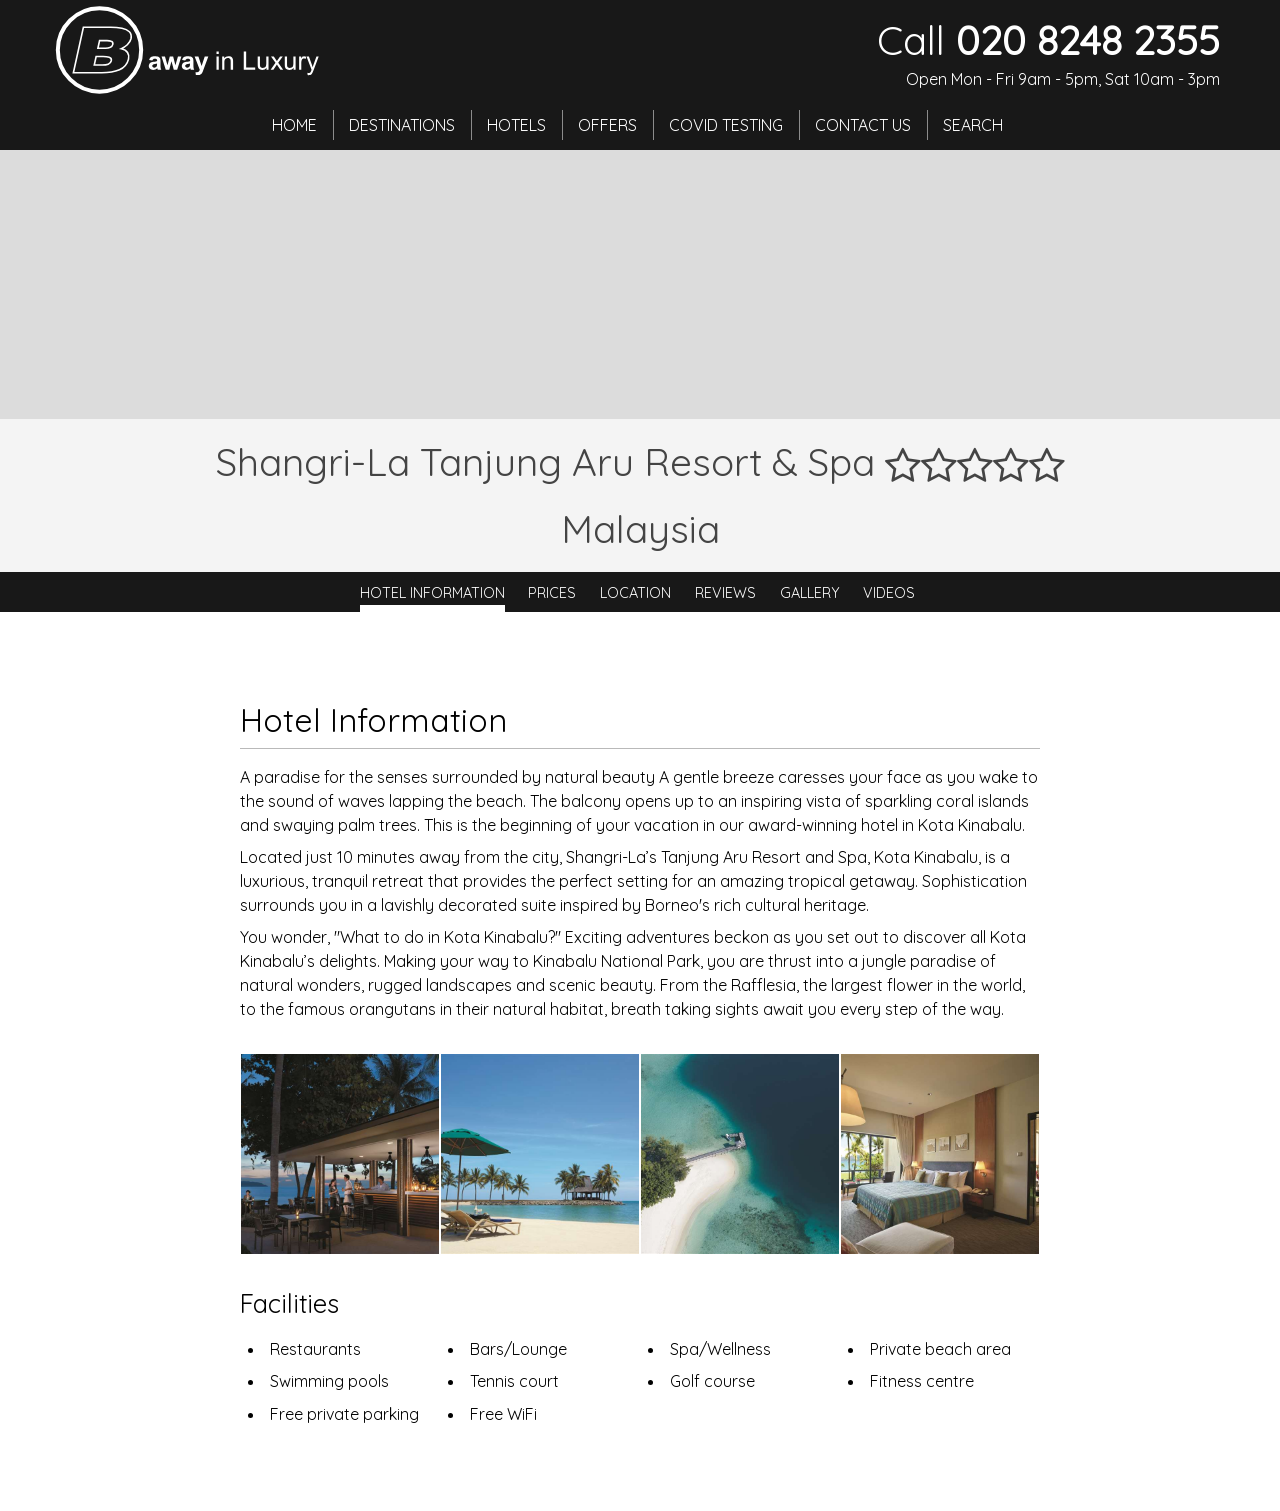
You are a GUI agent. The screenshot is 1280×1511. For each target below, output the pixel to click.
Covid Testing (726, 125)
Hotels (516, 125)
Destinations (402, 125)
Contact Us (863, 125)
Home (294, 125)
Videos (889, 592)
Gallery (810, 592)
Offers (607, 125)
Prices (552, 592)
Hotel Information (432, 592)
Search (973, 125)
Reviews (725, 592)
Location (635, 592)
